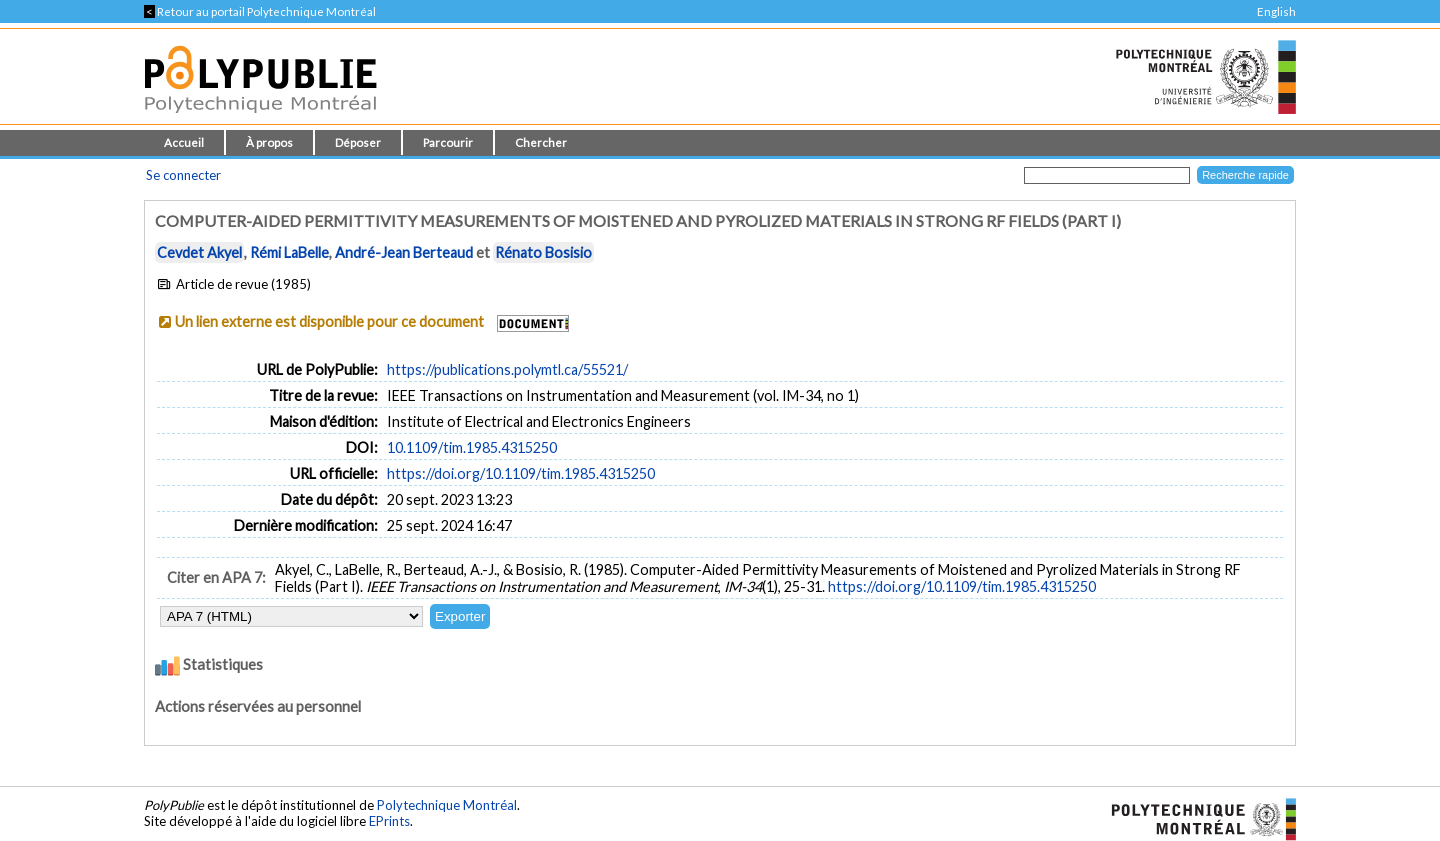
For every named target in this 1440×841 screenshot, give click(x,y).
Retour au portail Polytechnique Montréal (260, 11)
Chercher (541, 142)
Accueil (184, 142)
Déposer (358, 142)
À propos (269, 142)
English (1276, 11)
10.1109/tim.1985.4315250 (472, 447)
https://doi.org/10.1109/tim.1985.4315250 (521, 473)
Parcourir (448, 142)
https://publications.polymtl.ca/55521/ (507, 369)
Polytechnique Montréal (447, 805)
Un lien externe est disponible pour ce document (329, 321)
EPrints (389, 821)
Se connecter (183, 175)
